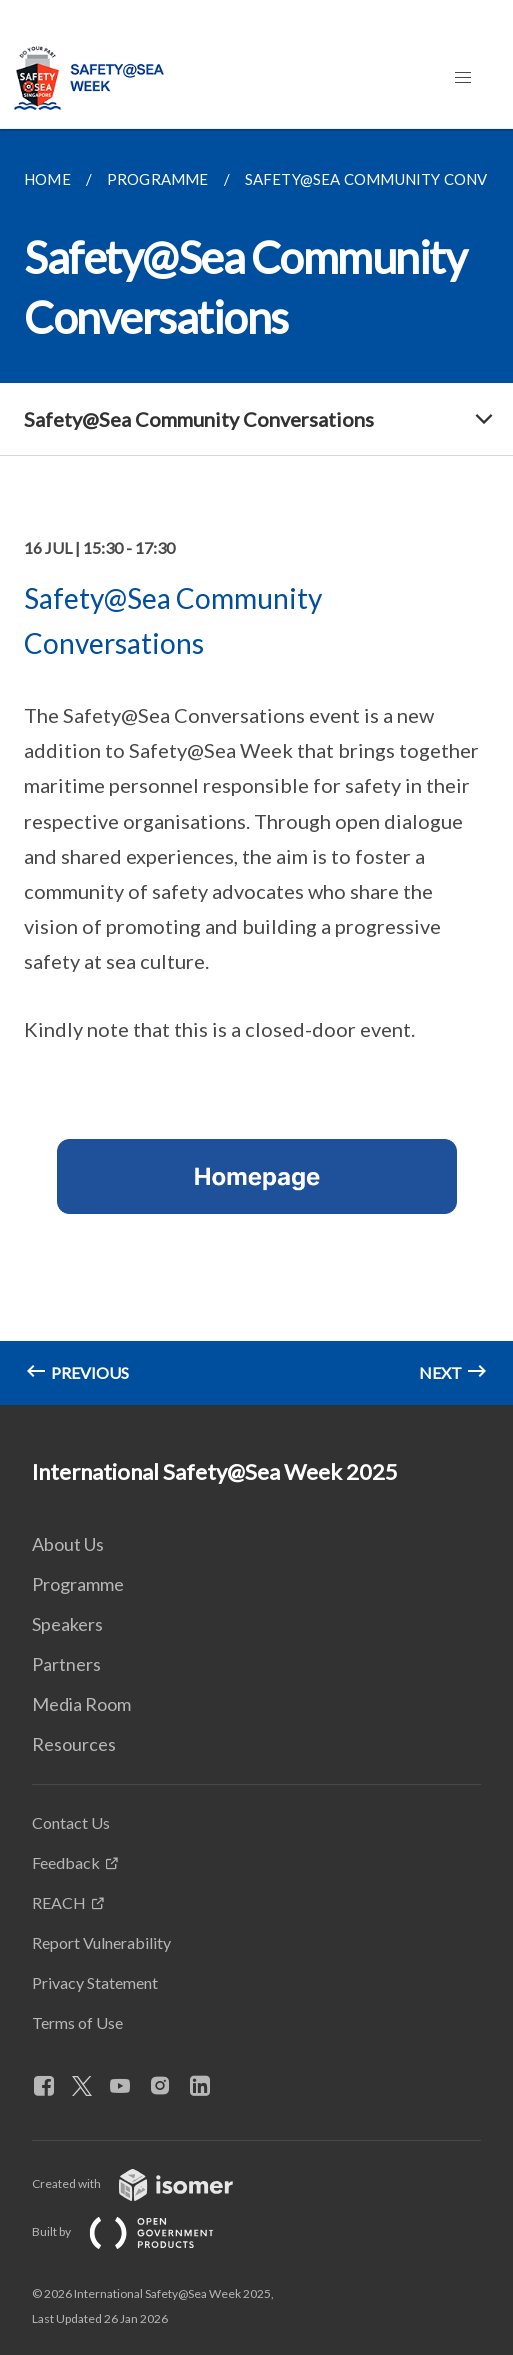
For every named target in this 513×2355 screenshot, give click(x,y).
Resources (74, 1744)
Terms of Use (77, 2022)
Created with (148, 2183)
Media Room (81, 1704)
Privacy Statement (95, 1982)
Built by (139, 2231)
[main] (256, 767)
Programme (78, 1584)
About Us (68, 1544)
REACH (59, 1902)
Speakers (67, 1624)
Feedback (66, 1862)
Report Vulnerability (101, 1942)
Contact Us (71, 1822)
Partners (66, 1664)
